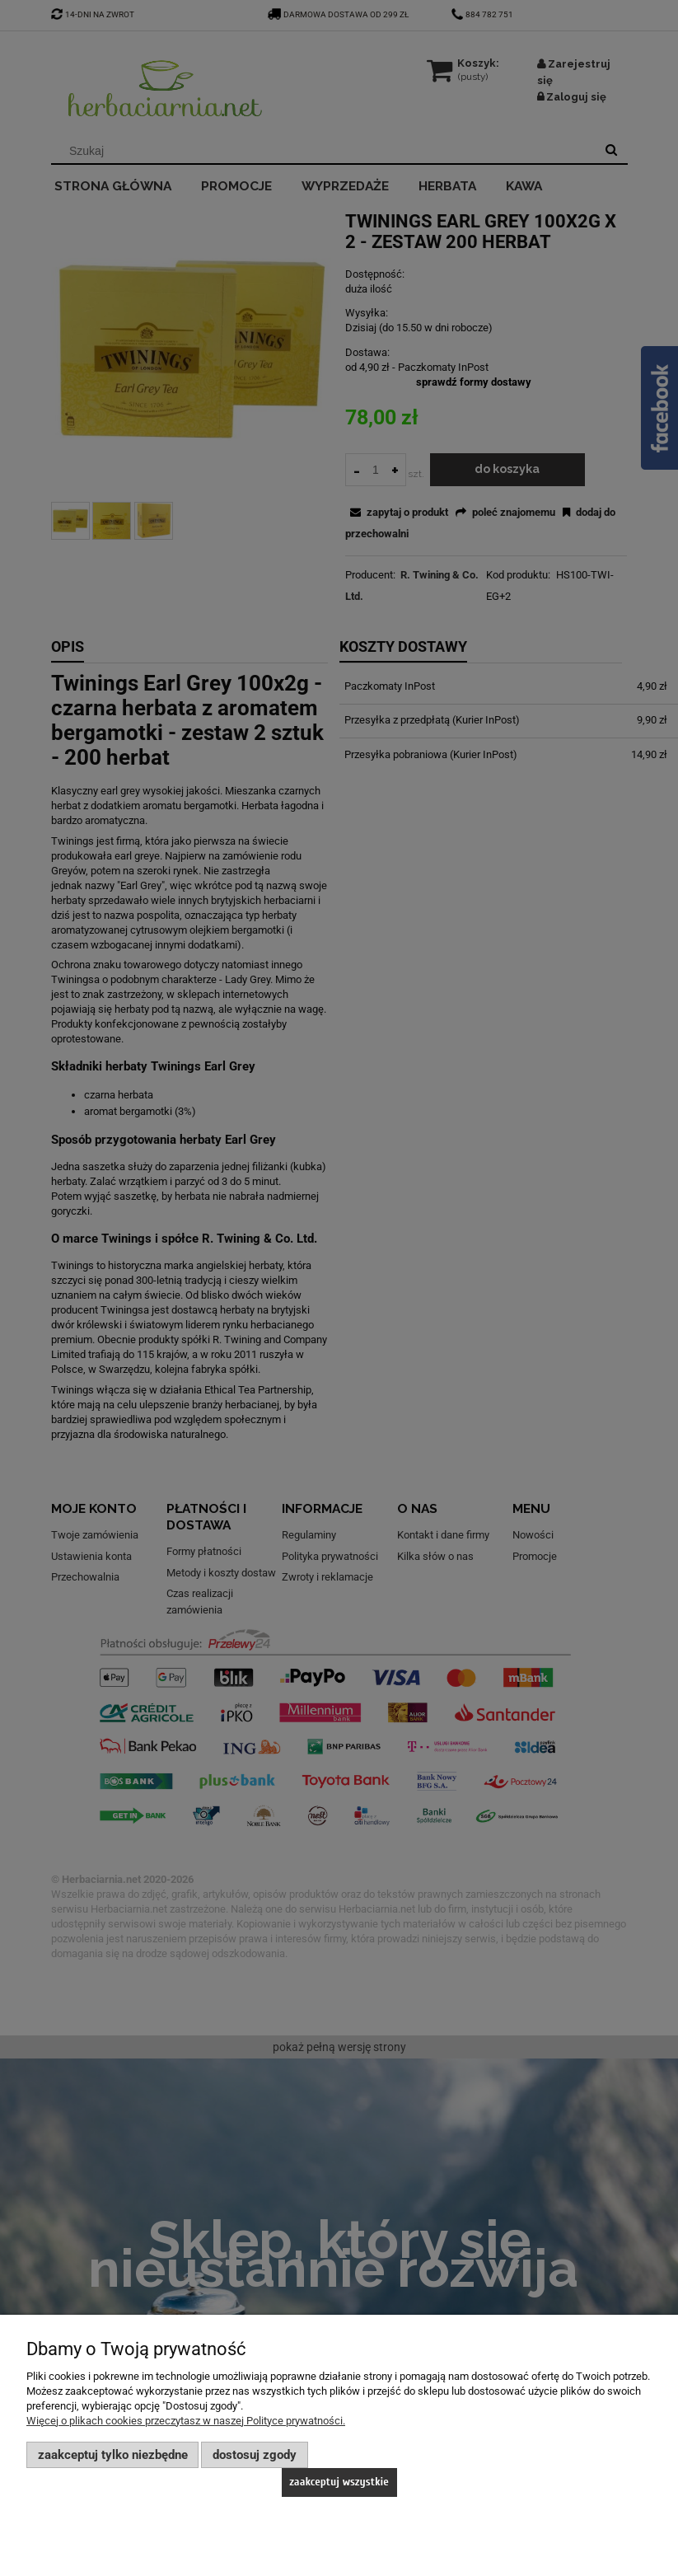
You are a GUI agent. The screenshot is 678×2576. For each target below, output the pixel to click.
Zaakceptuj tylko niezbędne (113, 2454)
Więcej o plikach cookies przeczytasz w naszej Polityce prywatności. (185, 2420)
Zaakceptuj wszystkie (339, 2482)
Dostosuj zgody (255, 2454)
